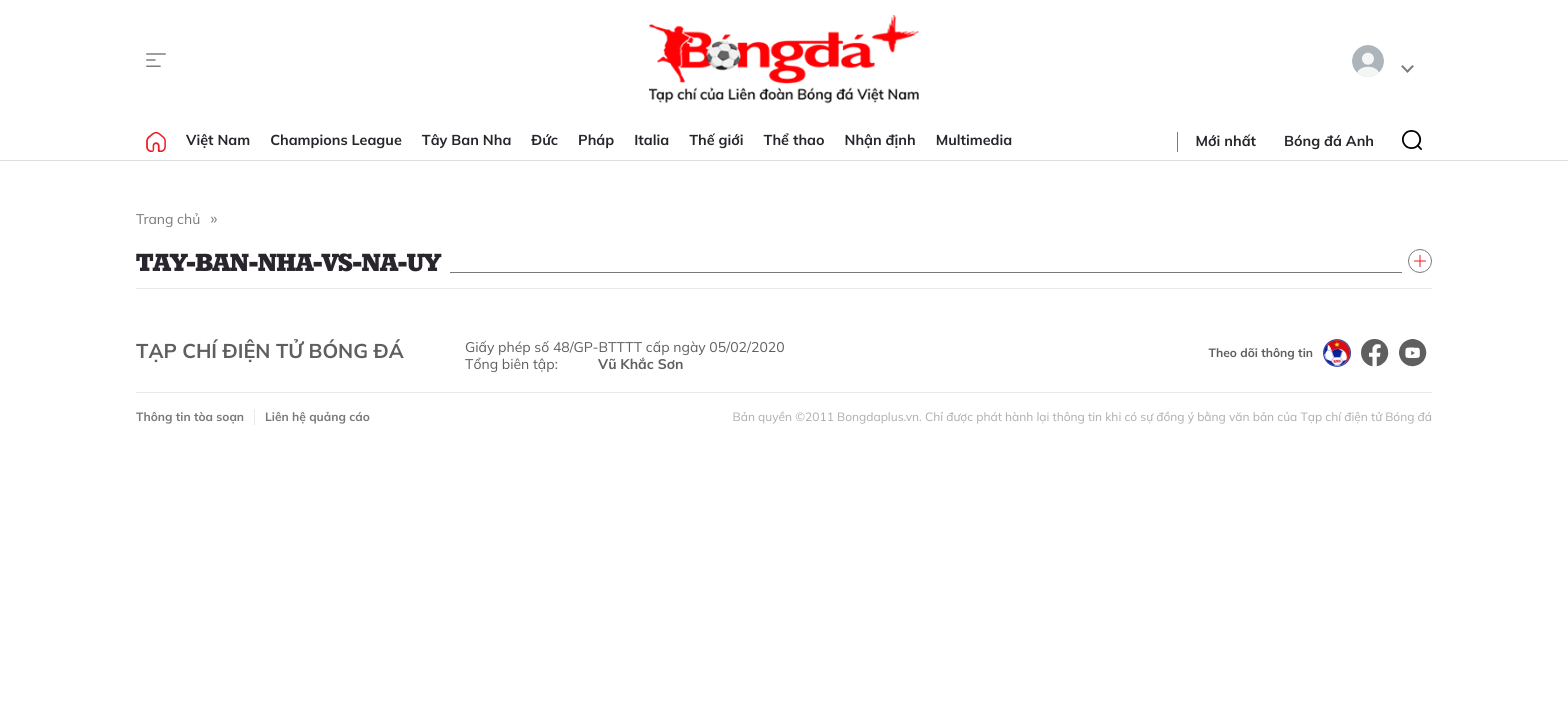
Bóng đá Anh (1329, 141)
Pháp (596, 140)
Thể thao (794, 140)
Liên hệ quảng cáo (317, 416)
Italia (651, 140)
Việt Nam (218, 140)
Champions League (336, 140)
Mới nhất (1226, 141)
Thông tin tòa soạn (190, 416)
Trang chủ (168, 219)
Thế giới (716, 140)
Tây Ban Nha (467, 140)
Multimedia (974, 140)
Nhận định (880, 140)
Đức (544, 140)
